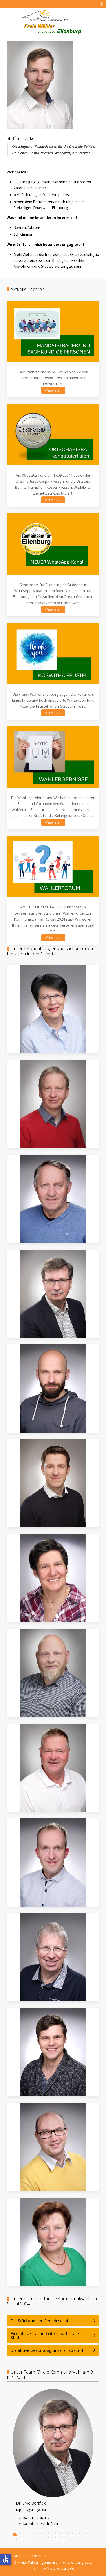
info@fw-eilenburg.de (56, 2568)
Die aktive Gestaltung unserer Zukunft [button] (47, 2350)
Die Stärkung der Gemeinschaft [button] (40, 2320)
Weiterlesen (53, 390)
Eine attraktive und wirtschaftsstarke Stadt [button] (46, 2335)
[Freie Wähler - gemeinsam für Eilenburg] (53, 22)
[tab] (15, 2534)
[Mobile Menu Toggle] (6, 22)
